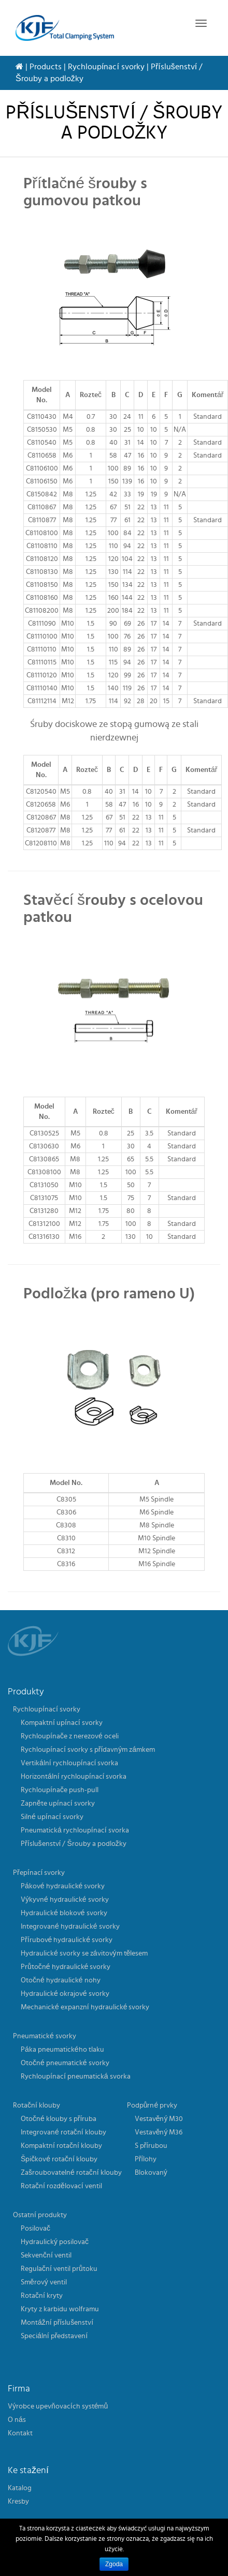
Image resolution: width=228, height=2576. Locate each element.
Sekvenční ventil (46, 2255)
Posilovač (35, 2228)
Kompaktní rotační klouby (61, 2145)
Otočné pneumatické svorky (65, 2063)
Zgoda (114, 2564)
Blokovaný (151, 2172)
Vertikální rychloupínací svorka (69, 1763)
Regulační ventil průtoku (59, 2268)
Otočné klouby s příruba (58, 2119)
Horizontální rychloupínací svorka (73, 1776)
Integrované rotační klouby (63, 2132)
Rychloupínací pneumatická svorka (76, 2076)
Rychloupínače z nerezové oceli (70, 1736)
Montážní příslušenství (57, 2322)
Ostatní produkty (40, 2215)
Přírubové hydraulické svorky (66, 1940)
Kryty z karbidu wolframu (60, 2309)
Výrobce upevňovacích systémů (58, 2406)
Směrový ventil (44, 2282)
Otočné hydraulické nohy (61, 1980)
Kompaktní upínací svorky (62, 1722)
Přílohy (146, 2159)
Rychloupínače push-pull (59, 1790)
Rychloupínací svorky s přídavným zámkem (88, 1749)
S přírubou (151, 2145)
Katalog (20, 2488)
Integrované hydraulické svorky (70, 1926)
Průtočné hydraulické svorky (65, 1967)
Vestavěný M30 (159, 2119)
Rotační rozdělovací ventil (61, 2186)
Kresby (18, 2501)
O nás (17, 2419)
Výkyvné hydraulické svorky (65, 1899)
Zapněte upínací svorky (58, 1803)
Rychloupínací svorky (106, 67)
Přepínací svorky (39, 1872)
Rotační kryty (42, 2295)
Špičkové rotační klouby (59, 2159)
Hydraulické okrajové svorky (65, 1993)
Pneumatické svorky (44, 2036)
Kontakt (20, 2433)
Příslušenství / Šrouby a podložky (73, 1843)
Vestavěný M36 (159, 2132)
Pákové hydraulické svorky (63, 1886)
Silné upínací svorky (52, 1817)
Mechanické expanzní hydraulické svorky (85, 2007)
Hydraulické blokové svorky (64, 1913)
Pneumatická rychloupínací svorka (75, 1830)
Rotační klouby (36, 2105)
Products (46, 67)
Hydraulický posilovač (55, 2242)
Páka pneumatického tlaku (62, 2049)
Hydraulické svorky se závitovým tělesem (84, 1953)
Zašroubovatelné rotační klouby (71, 2172)
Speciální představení (54, 2336)
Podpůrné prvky (152, 2105)
